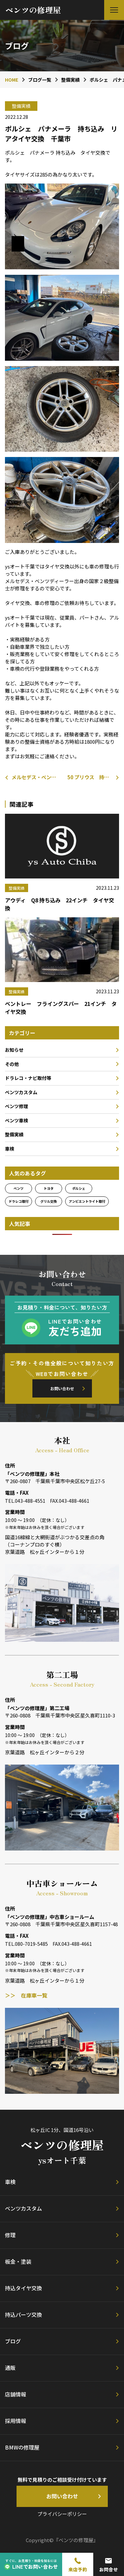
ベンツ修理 (16, 1106)
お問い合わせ (62, 1388)
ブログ (13, 2341)
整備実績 (14, 1134)
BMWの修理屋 (22, 2447)
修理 (10, 2235)
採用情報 (15, 2421)
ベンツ (18, 1188)
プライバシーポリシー (62, 2513)
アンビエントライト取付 (87, 1201)
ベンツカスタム (21, 1092)
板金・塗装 (18, 2261)
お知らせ (14, 1049)
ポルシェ (78, 1188)
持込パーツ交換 (23, 2314)
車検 (9, 1148)
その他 (12, 1064)
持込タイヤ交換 (23, 2288)
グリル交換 (48, 1201)
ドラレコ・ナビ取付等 (28, 1078)
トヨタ (49, 1188)
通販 (10, 2368)
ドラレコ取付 (18, 1201)
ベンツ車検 (16, 1120)
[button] (114, 10)
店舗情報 (15, 2394)
